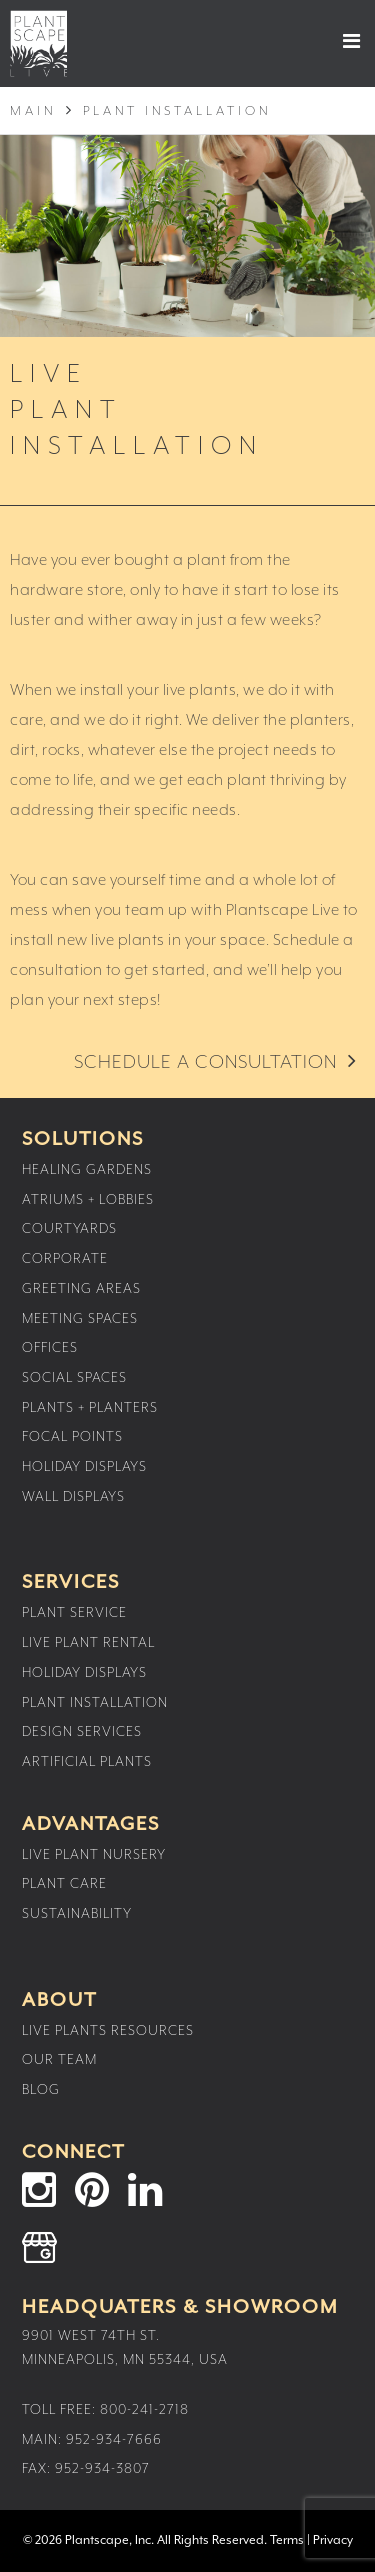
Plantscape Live (38, 43)
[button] (334, 41)
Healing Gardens (87, 1170)
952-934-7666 (114, 2440)
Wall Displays (73, 1497)
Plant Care (64, 1884)
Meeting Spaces (80, 1319)
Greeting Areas (81, 1289)
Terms (287, 2540)
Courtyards (69, 1229)
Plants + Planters (90, 1408)
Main (33, 111)
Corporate (65, 1259)
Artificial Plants (87, 1762)
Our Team (59, 2060)
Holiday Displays (84, 1467)
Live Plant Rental (88, 1643)
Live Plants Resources (108, 2031)
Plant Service (74, 1613)
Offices (50, 1348)
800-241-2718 (144, 2410)
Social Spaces (74, 1378)
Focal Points (72, 1437)
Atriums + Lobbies (88, 1200)
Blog (41, 2090)
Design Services (82, 1732)
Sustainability (77, 1914)
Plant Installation (95, 1703)
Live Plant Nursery (94, 1855)
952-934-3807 (102, 2469)
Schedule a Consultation (205, 1062)
